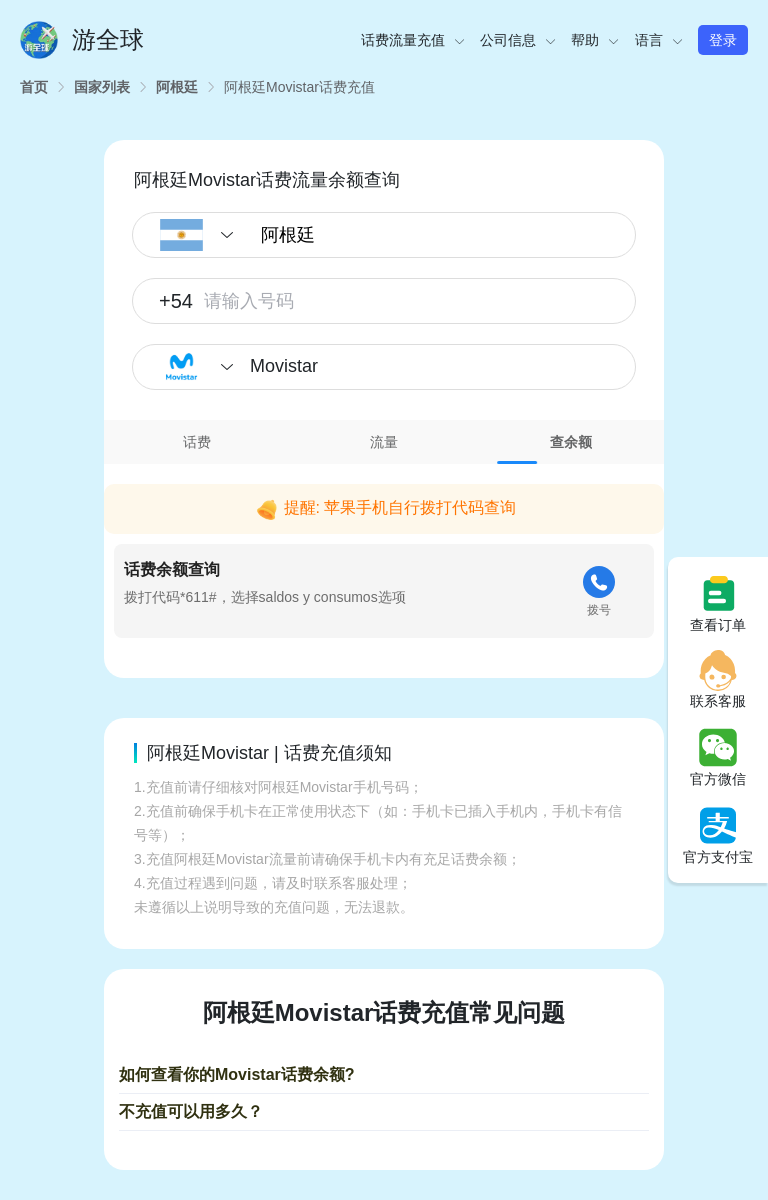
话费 (197, 442)
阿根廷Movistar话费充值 (299, 87)
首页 (34, 87)
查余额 (571, 442)
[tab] (197, 442)
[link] (34, 87)
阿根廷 (177, 87)
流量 (384, 442)
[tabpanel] (384, 556)
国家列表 (102, 87)
